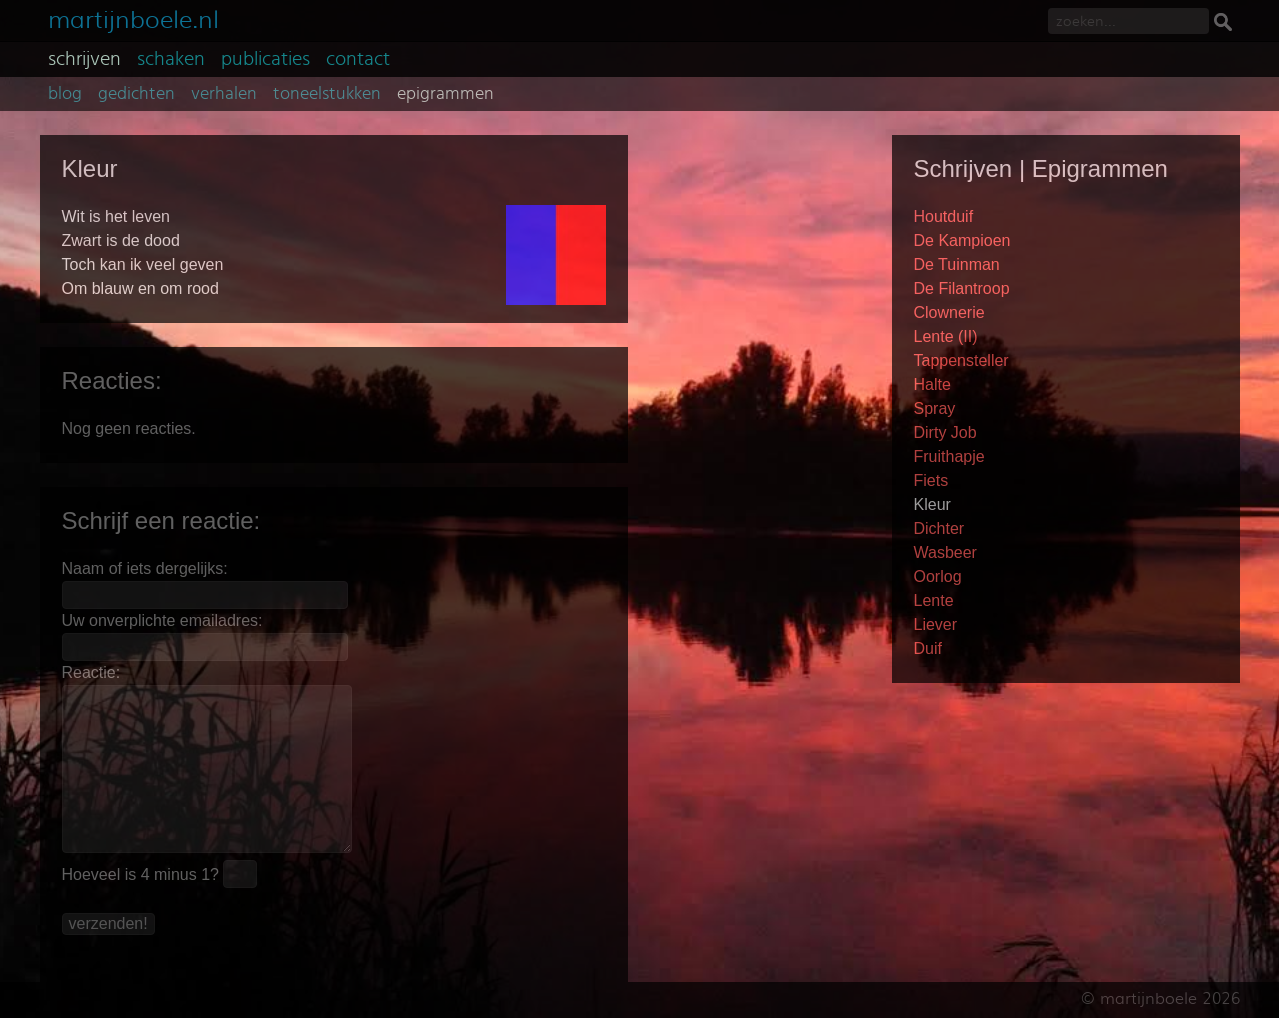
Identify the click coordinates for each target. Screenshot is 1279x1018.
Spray (935, 408)
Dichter (939, 528)
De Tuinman (957, 264)
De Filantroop (962, 288)
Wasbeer (945, 552)
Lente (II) (946, 336)
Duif (928, 648)
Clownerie (949, 312)
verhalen (224, 94)
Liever (936, 624)
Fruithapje (949, 456)
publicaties (265, 59)
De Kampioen (962, 240)
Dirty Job (945, 432)
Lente (934, 600)
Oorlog (938, 576)
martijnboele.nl (133, 17)
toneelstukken (327, 94)
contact (358, 59)
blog (65, 94)
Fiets (931, 480)
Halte (932, 384)
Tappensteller (961, 360)
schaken (171, 59)
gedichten (136, 94)
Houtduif (944, 216)
